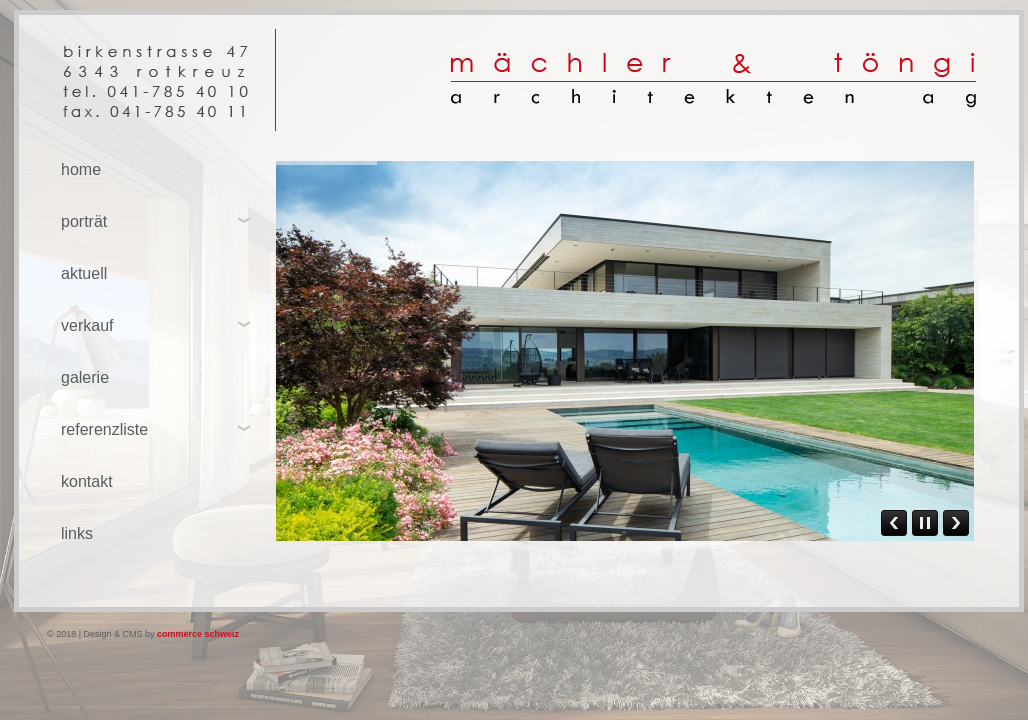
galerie (85, 377)
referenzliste (104, 429)
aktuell (84, 273)
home (81, 169)
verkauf (87, 325)
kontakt (87, 481)
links (77, 533)
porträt (84, 221)
